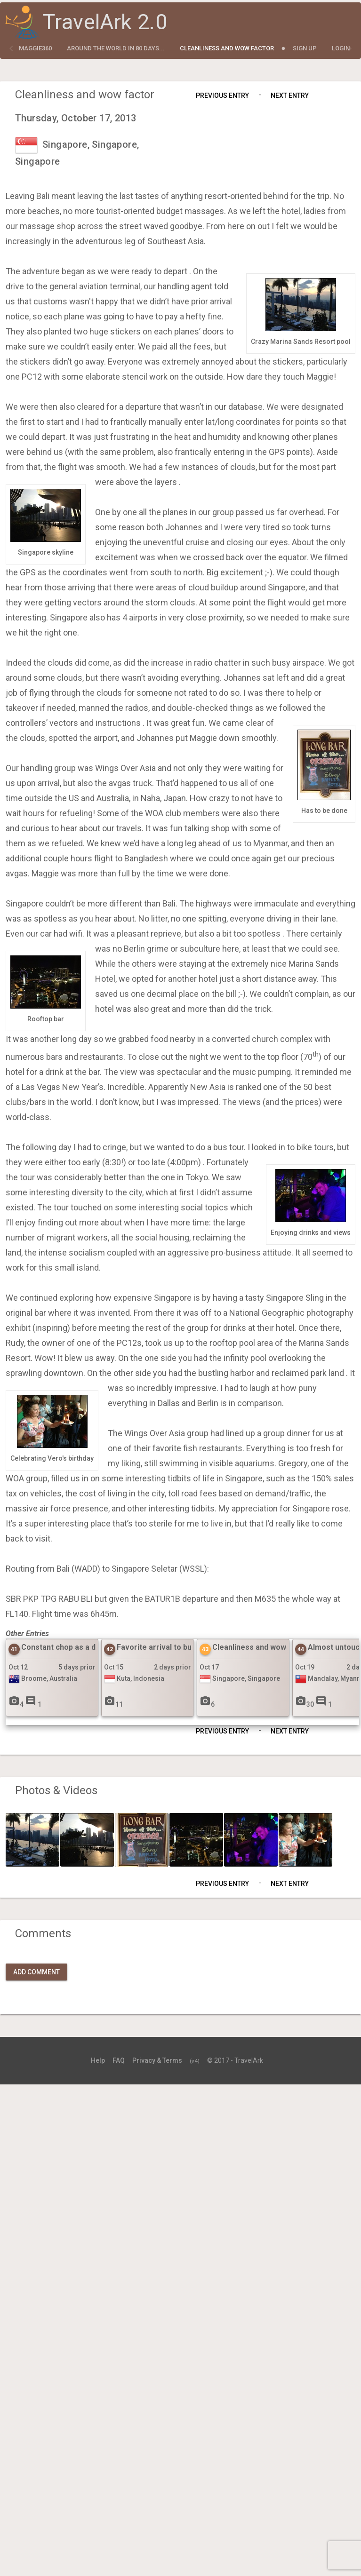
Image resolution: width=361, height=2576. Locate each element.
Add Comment (36, 1972)
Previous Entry (222, 95)
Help (98, 2060)
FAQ (118, 2060)
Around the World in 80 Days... (116, 48)
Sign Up (305, 48)
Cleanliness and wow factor (227, 48)
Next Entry (290, 95)
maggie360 (35, 48)
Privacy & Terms (157, 2060)
